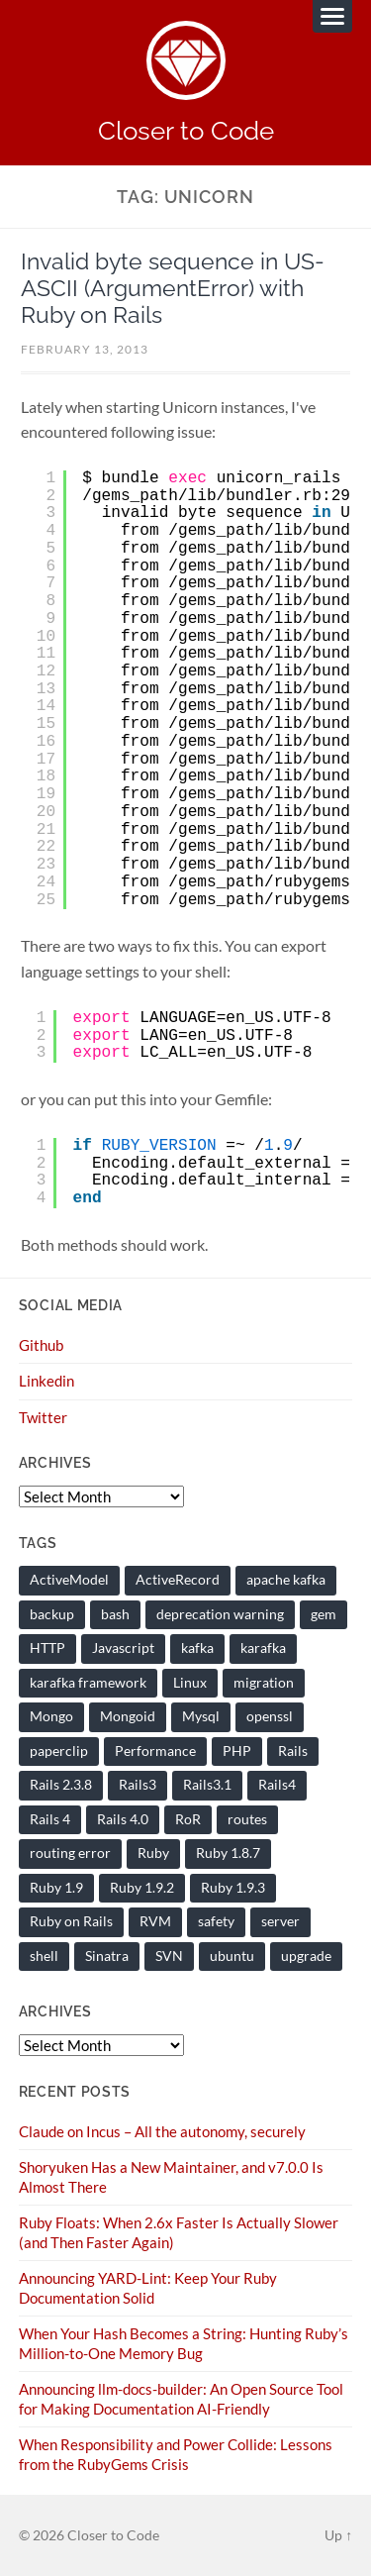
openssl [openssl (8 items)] (269, 1716)
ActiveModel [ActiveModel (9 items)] (69, 1580)
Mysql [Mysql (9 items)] (201, 1716)
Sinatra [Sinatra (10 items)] (107, 1956)
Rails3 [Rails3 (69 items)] (137, 1785)
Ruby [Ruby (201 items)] (153, 1853)
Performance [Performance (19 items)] (155, 1751)
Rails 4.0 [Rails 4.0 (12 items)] (122, 1819)
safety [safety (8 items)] (216, 1921)
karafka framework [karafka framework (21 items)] (88, 1683)
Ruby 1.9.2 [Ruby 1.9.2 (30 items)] (142, 1888)
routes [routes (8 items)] (247, 1819)
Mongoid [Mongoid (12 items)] (127, 1716)
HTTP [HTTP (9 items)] (47, 1648)
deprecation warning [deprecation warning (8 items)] (220, 1614)
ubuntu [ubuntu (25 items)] (232, 1956)
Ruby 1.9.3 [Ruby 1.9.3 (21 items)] (233, 1888)
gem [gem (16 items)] (323, 1614)
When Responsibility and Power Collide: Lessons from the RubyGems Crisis (175, 2454)
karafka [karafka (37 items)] (263, 1648)
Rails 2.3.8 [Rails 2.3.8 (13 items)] (61, 1785)
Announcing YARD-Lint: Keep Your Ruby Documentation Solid (148, 2288)
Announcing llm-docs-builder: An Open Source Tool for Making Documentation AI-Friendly (181, 2399)
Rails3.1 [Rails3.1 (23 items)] (207, 1785)
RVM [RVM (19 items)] (155, 1921)
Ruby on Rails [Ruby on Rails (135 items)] (71, 1921)
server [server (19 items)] (280, 1921)
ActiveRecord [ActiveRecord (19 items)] (178, 1580)
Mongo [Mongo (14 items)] (51, 1716)
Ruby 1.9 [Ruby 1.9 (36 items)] (56, 1888)
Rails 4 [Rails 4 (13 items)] (50, 1819)
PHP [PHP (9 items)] (237, 1751)
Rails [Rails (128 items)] (293, 1751)
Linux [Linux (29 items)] (190, 1683)
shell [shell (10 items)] (44, 1956)
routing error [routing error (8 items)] (70, 1853)
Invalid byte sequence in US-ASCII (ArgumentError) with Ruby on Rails (173, 288)
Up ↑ (338, 2534)
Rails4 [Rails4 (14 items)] (277, 1785)
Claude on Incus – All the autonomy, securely (162, 2131)
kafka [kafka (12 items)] (197, 1648)
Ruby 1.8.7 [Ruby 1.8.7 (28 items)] (228, 1853)
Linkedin (46, 1381)
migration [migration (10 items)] (263, 1683)
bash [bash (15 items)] (115, 1614)
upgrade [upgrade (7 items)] (306, 1956)
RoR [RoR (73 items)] (188, 1819)
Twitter (43, 1417)
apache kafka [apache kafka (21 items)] (285, 1580)
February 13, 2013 (84, 349)
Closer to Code (186, 130)
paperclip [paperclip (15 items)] (59, 1751)
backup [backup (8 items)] (52, 1614)
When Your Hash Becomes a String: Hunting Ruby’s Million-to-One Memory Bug (183, 2343)
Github (41, 1345)
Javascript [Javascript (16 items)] (123, 1648)
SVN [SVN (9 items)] (169, 1956)
